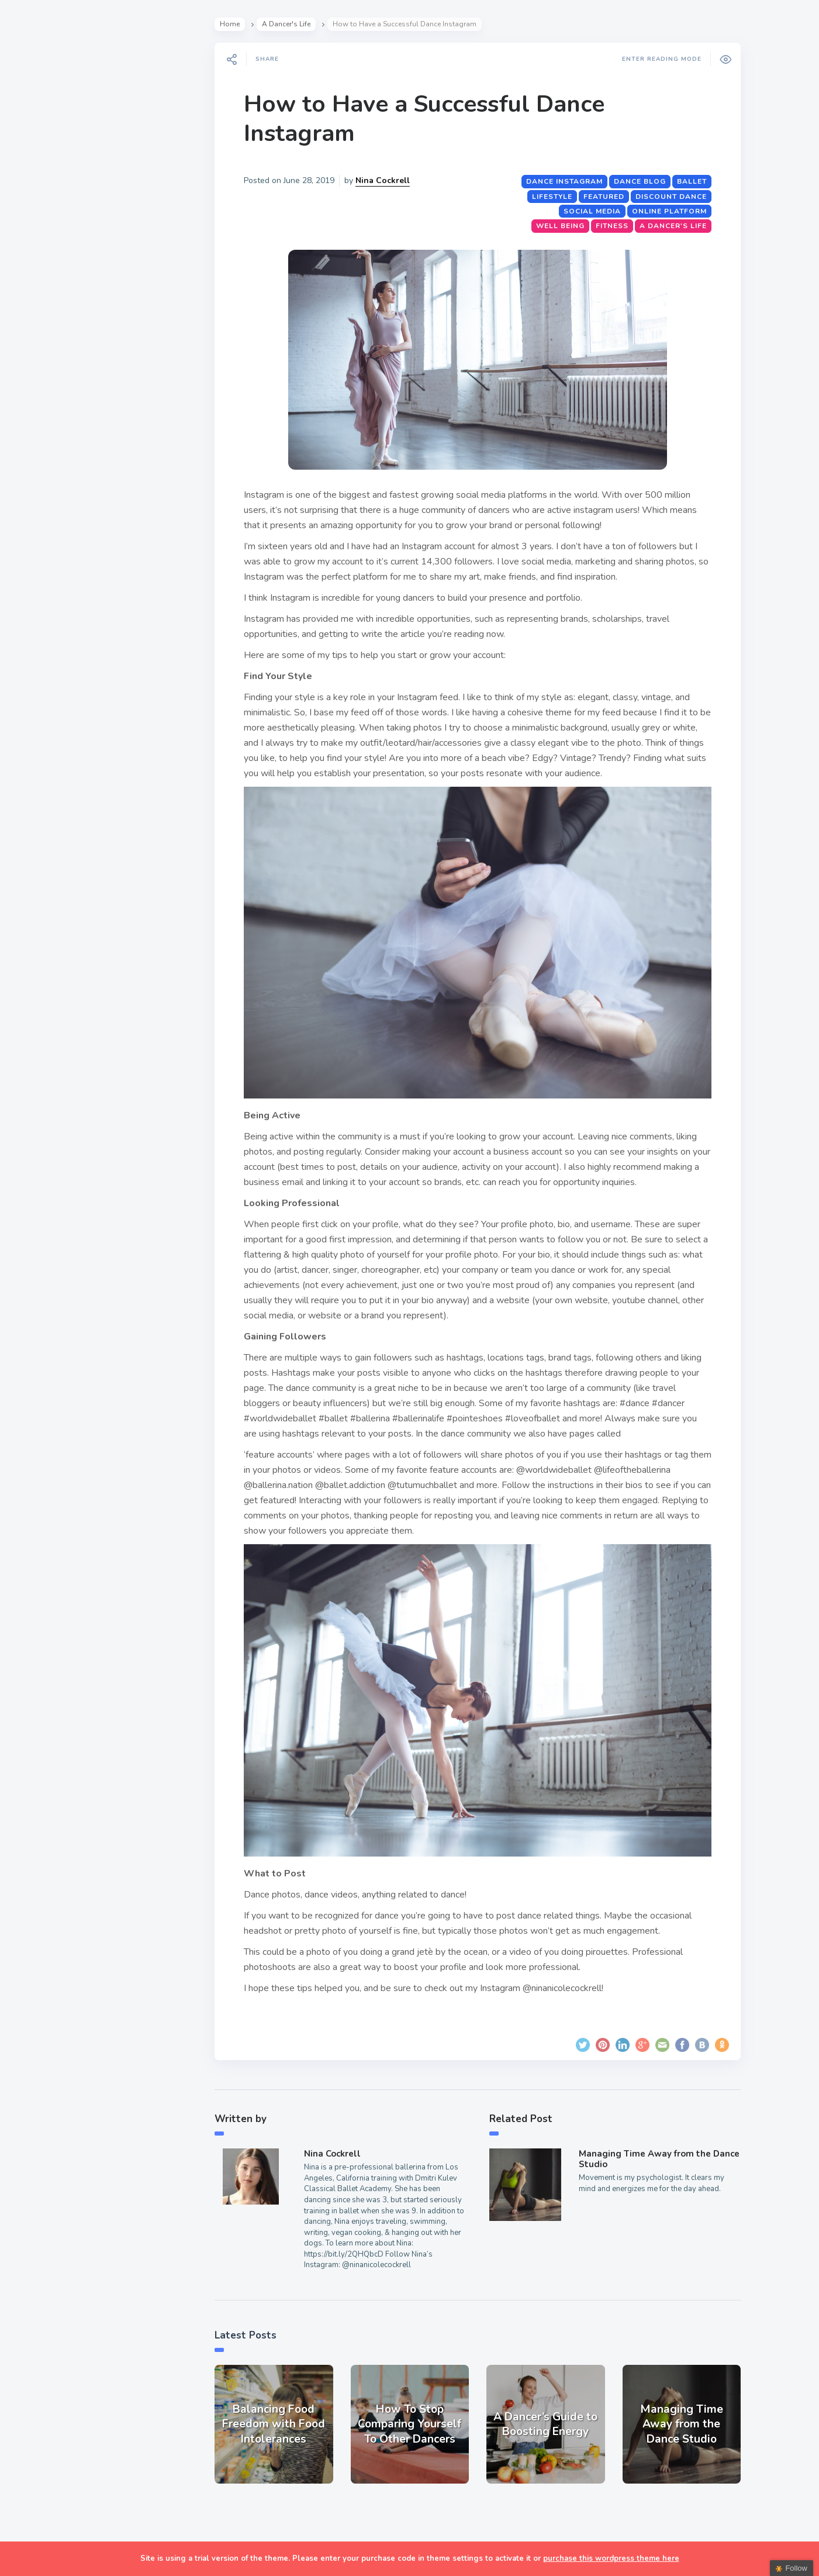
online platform (671, 211)
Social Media (594, 211)
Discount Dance (673, 196)
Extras (38, 321)
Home (232, 24)
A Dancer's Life (288, 24)
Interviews (48, 239)
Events (39, 212)
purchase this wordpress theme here (611, 2558)
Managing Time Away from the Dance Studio (661, 2159)
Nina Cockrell (385, 180)
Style (36, 185)
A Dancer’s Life (59, 157)
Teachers (45, 294)
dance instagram (566, 181)
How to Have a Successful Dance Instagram (426, 118)
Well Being (562, 225)
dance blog (642, 181)
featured (606, 196)
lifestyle (554, 196)
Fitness (614, 225)
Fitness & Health (63, 267)
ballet (694, 181)
